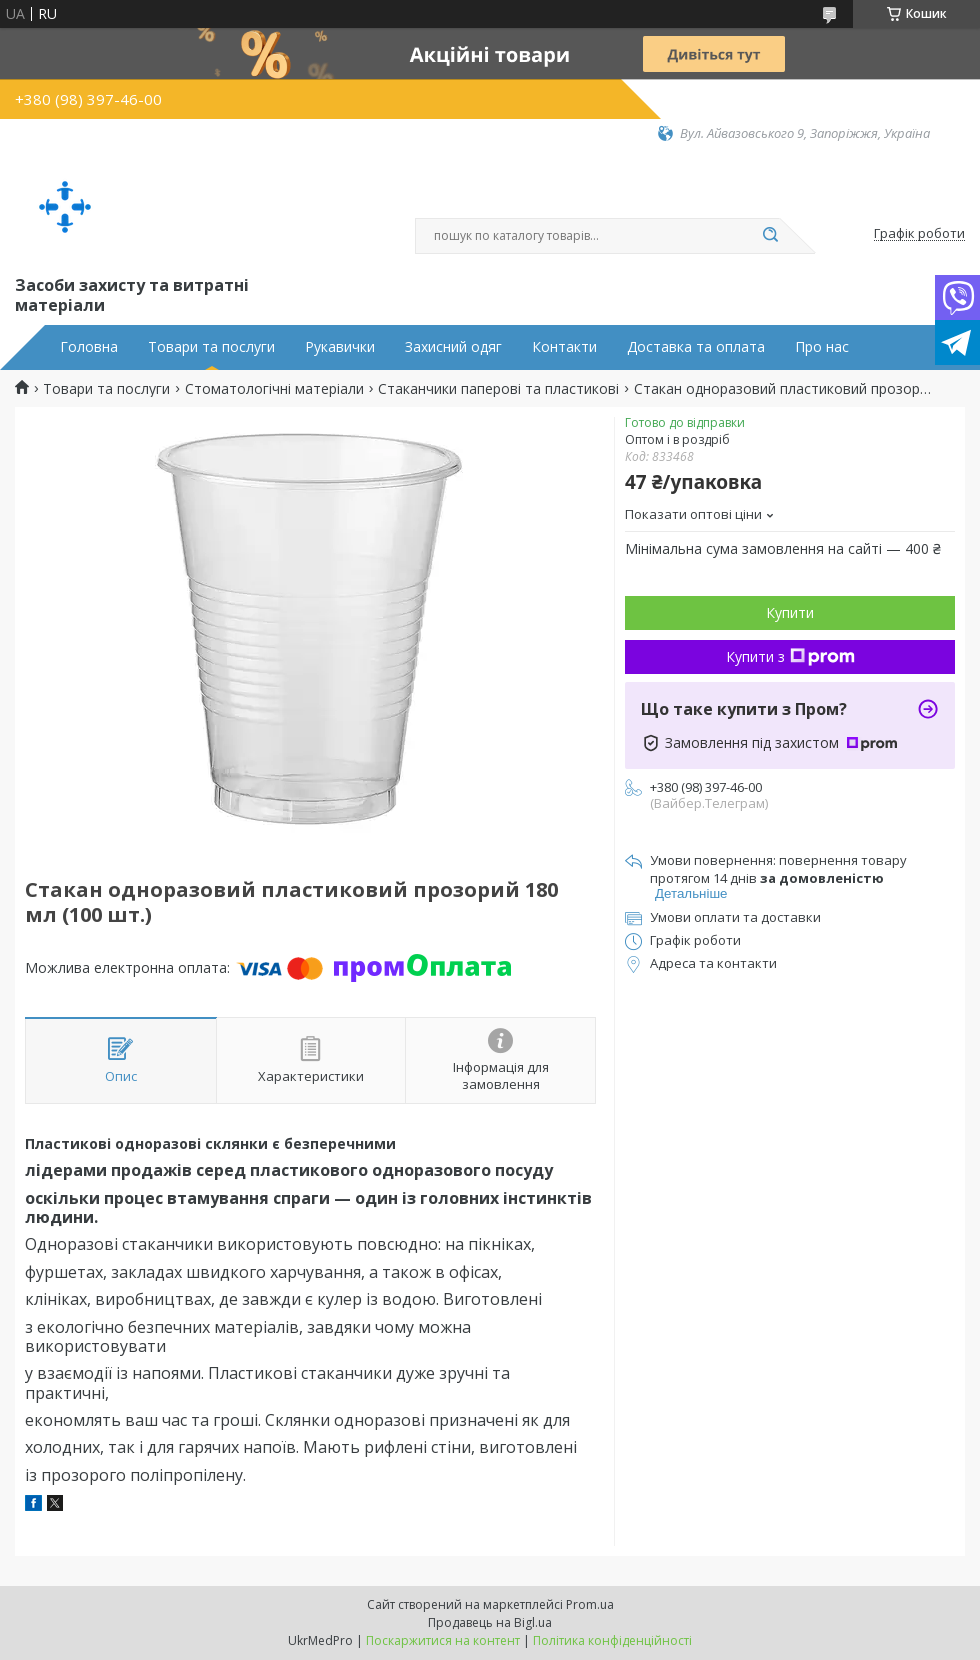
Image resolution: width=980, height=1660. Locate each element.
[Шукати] (770, 236)
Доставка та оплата (696, 347)
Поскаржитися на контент (443, 1640)
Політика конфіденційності (612, 1640)
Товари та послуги (211, 347)
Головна (89, 347)
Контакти (564, 347)
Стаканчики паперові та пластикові (498, 389)
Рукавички (340, 347)
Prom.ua (590, 1604)
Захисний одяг (453, 347)
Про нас (822, 347)
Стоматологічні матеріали (274, 389)
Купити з (790, 656)
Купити (790, 612)
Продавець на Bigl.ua (490, 1622)
